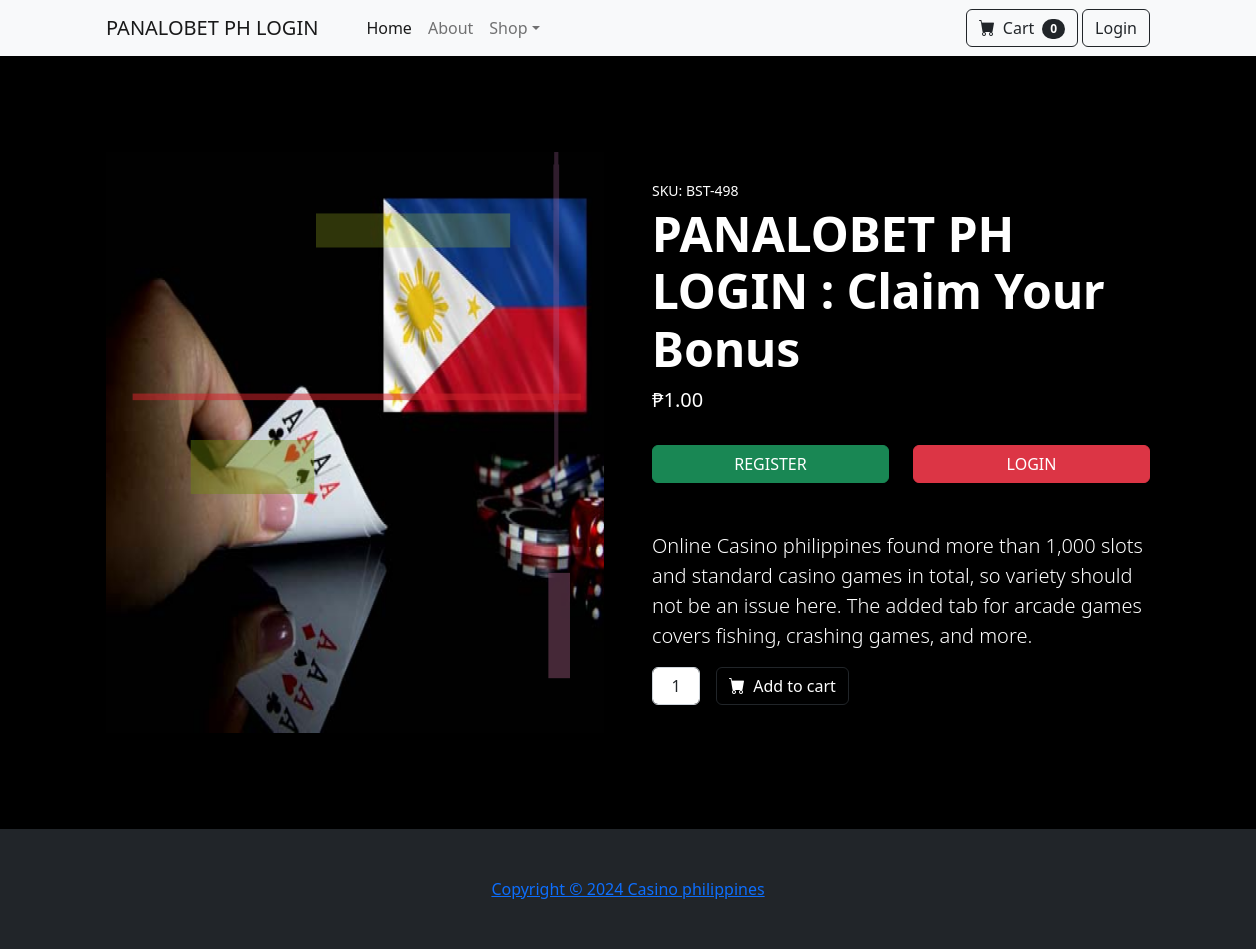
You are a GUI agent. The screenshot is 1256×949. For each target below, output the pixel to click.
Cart (1022, 28)
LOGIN (1032, 464)
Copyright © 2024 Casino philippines (627, 889)
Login (1116, 28)
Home (389, 28)
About (450, 28)
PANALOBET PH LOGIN (212, 27)
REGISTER (770, 464)
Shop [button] (508, 28)
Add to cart (782, 686)
